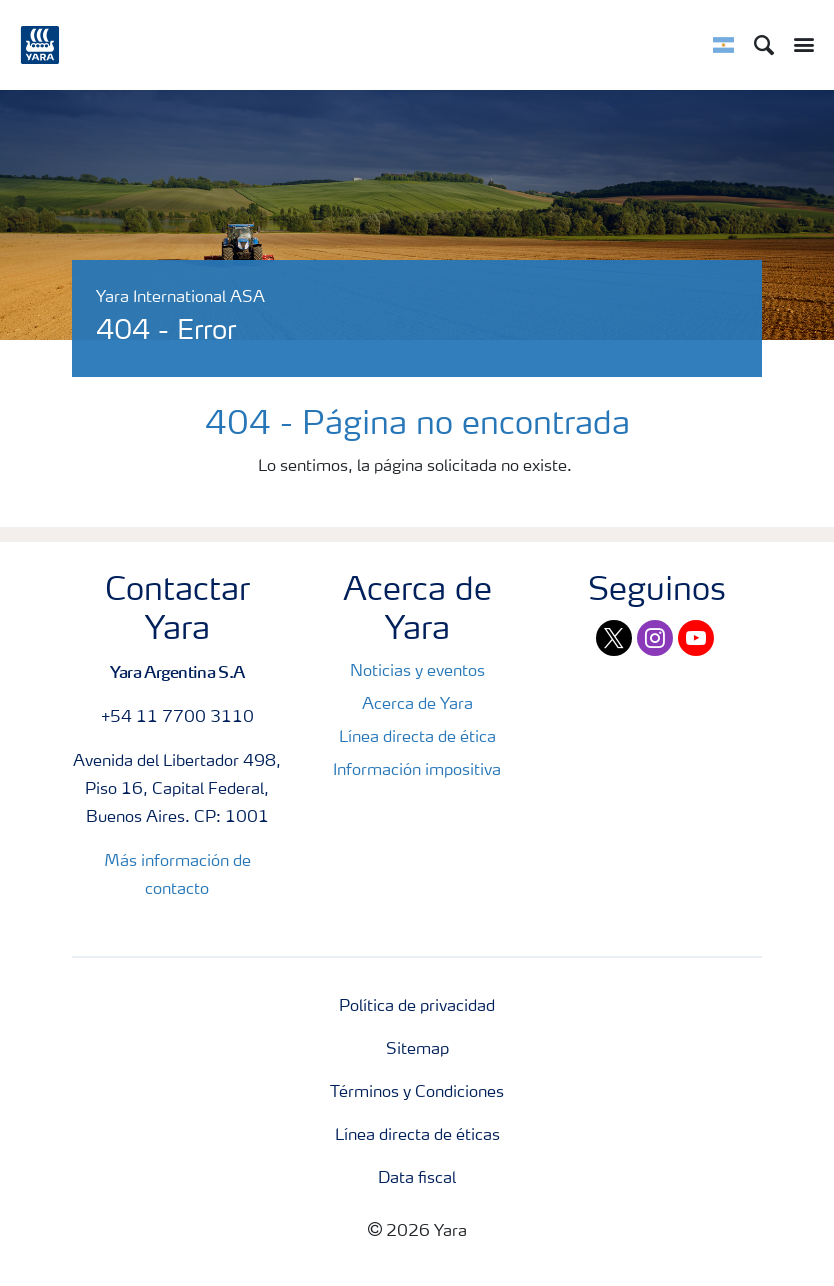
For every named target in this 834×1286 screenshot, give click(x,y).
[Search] (764, 45)
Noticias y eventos (417, 672)
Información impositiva (417, 771)
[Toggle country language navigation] (723, 45)
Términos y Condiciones (417, 1093)
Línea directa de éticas (417, 1136)
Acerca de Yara (417, 705)
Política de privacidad (417, 1007)
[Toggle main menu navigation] (799, 45)
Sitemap (417, 1050)
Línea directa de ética (417, 738)
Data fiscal (417, 1179)
